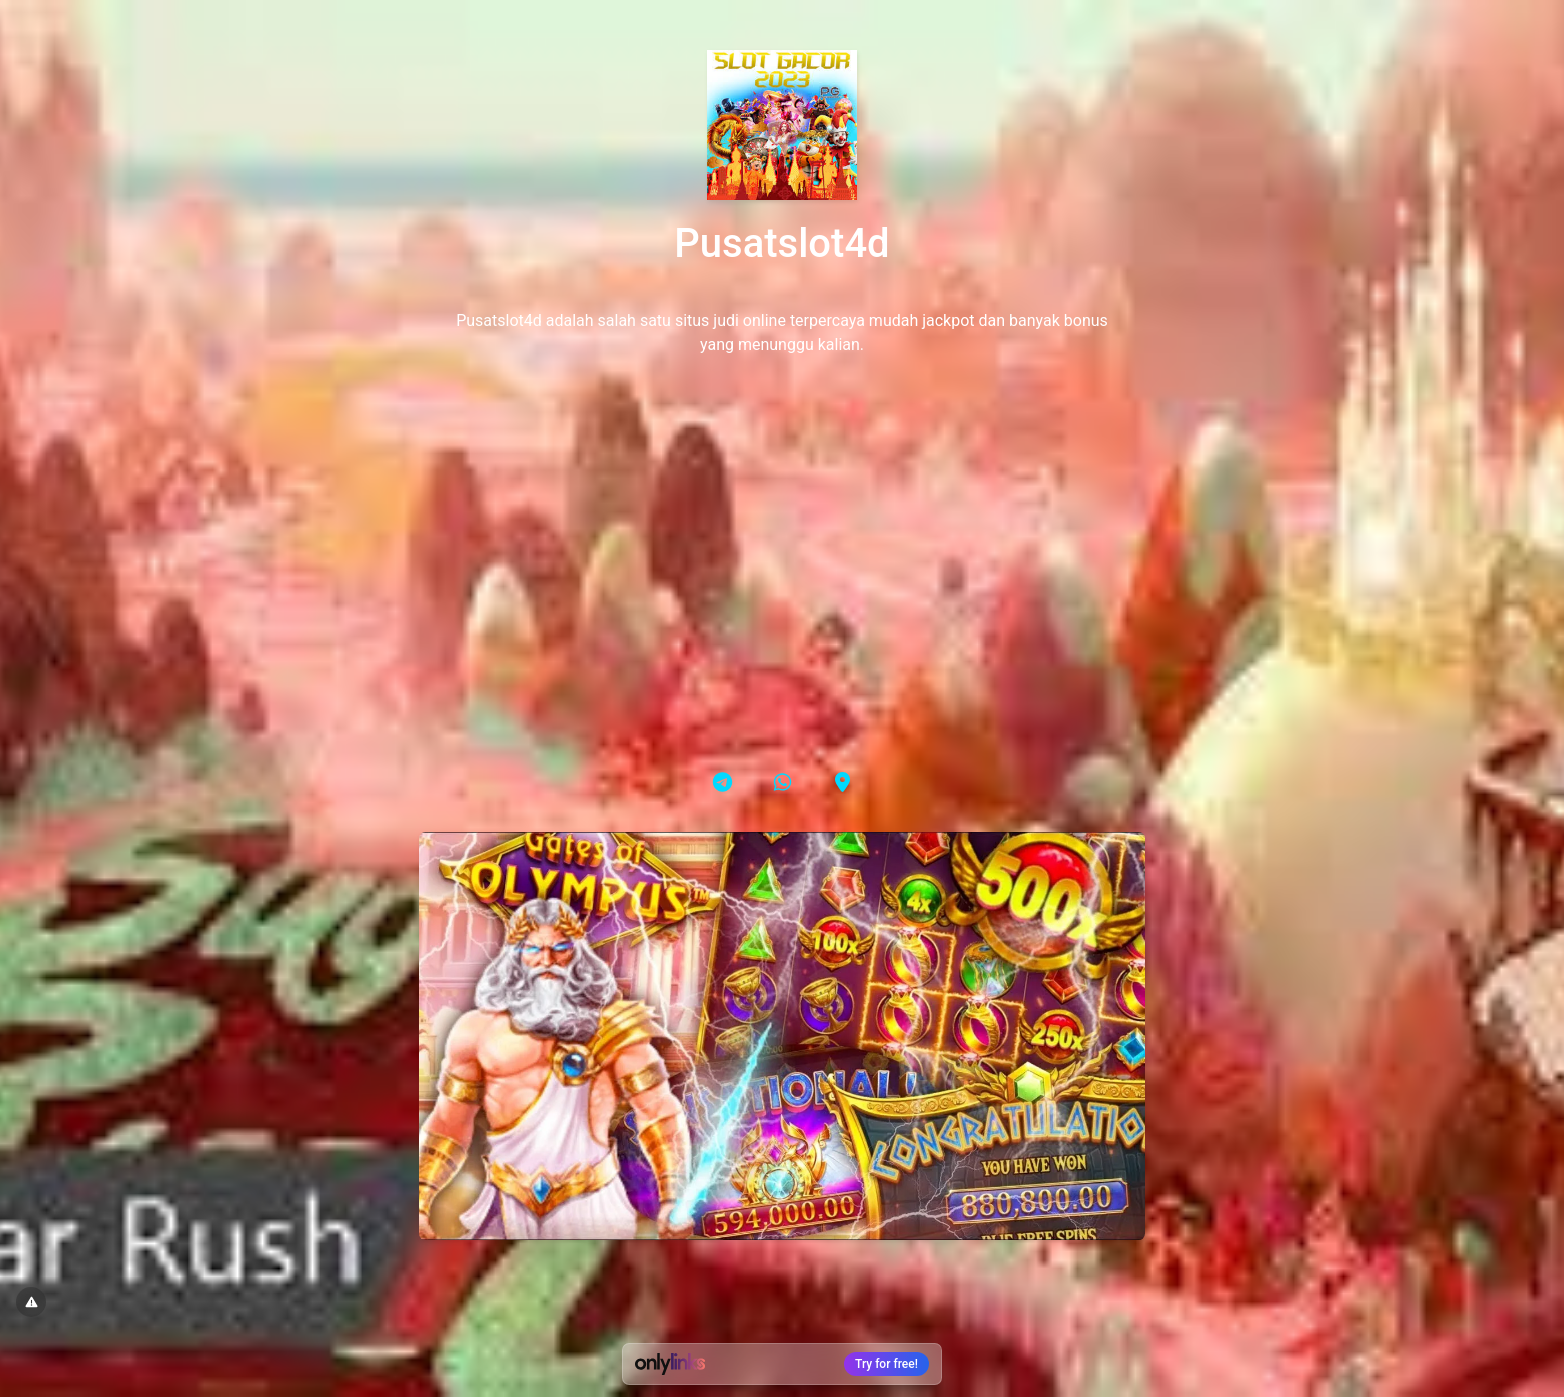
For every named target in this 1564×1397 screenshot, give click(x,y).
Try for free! (886, 1364)
